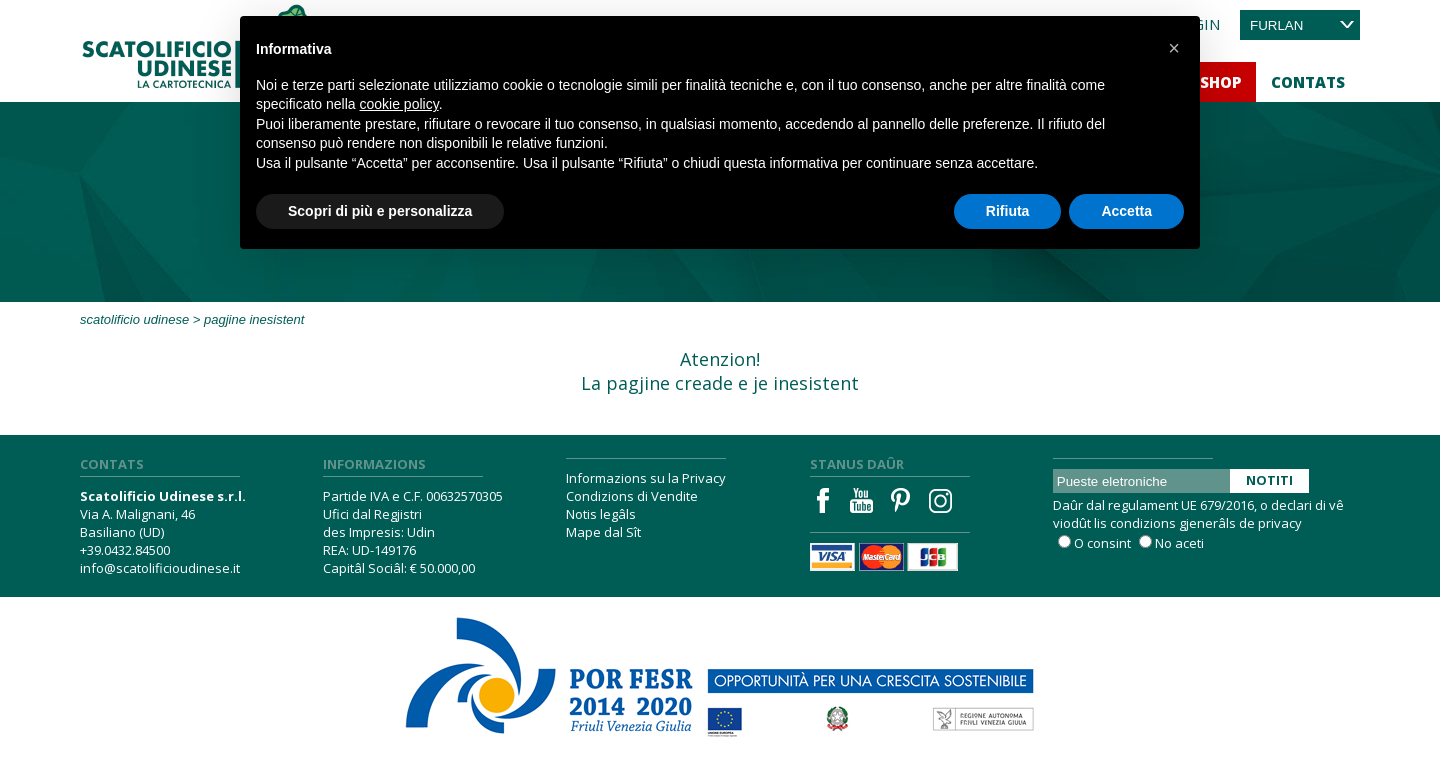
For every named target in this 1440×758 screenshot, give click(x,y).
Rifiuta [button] (1008, 211)
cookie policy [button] (399, 104)
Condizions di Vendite (632, 496)
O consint (1102, 543)
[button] (1174, 48)
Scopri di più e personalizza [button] (380, 211)
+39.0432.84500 (125, 550)
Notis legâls (601, 514)
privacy (1280, 523)
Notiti (1269, 480)
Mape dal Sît (603, 532)
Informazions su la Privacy (646, 478)
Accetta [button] (1126, 211)
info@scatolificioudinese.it (160, 568)
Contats (1308, 82)
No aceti (1179, 543)
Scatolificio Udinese (134, 319)
